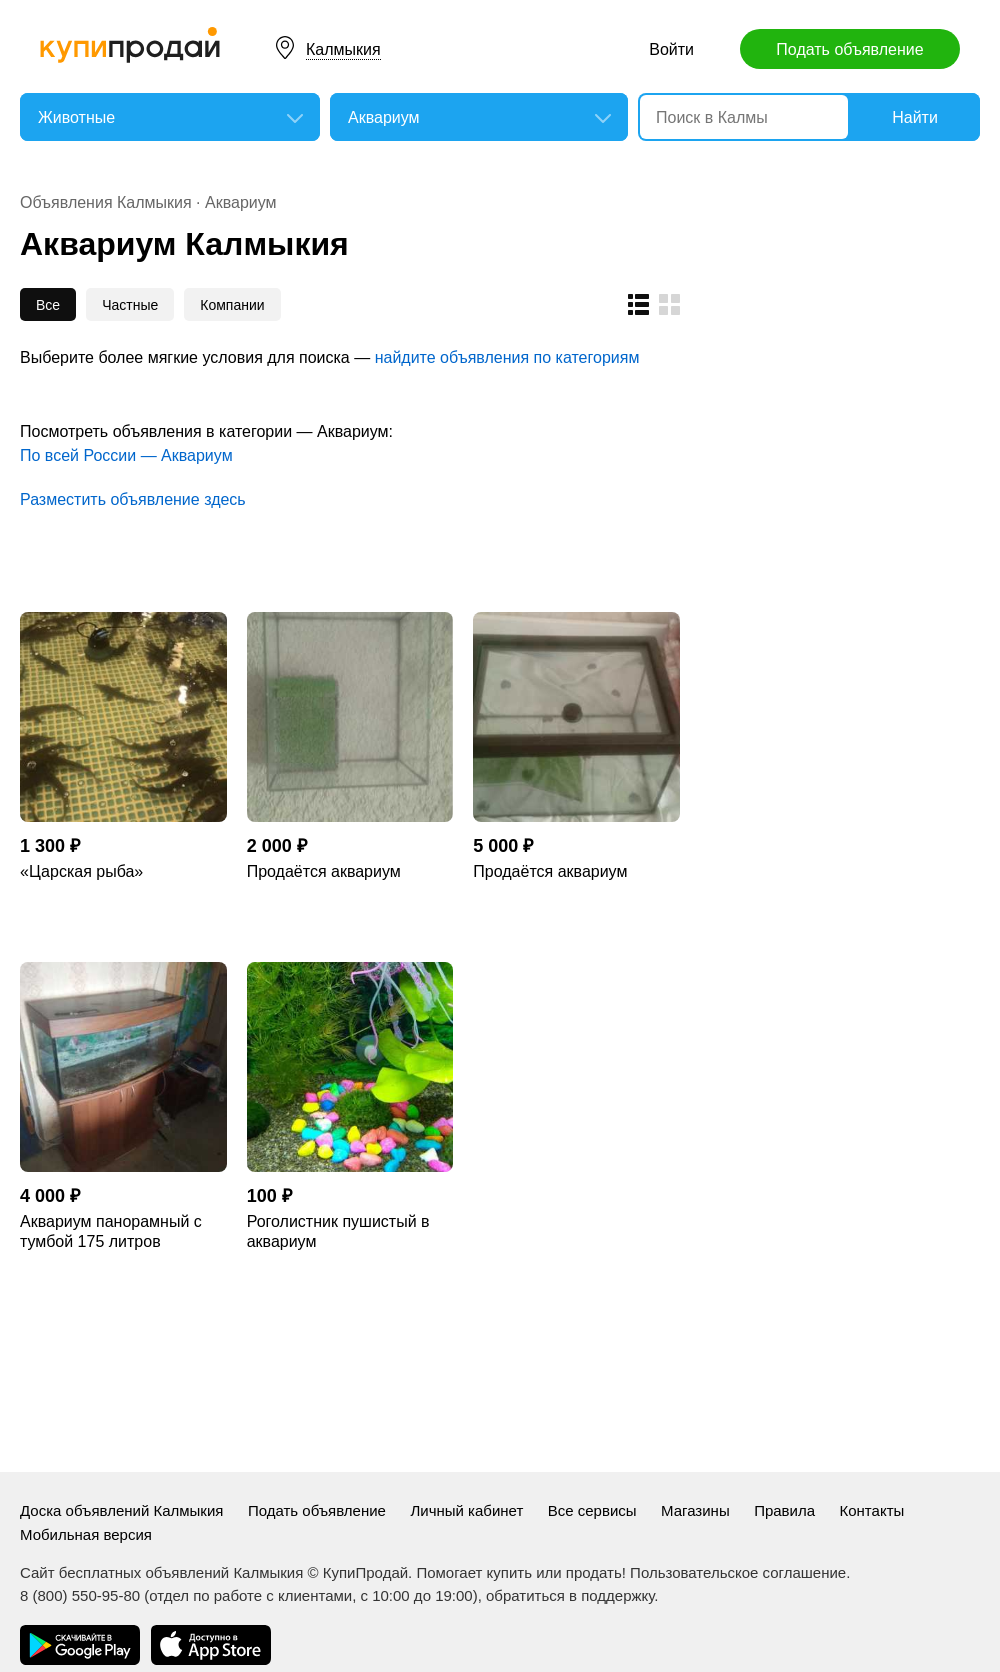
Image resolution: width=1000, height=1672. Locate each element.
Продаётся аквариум (324, 871)
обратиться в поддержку (570, 1595)
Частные (130, 305)
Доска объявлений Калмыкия (121, 1510)
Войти (671, 49)
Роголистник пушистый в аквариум (338, 1231)
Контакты (872, 1510)
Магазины (695, 1510)
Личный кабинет (466, 1510)
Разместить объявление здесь (133, 499)
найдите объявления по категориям (507, 357)
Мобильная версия (86, 1534)
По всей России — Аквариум (126, 455)
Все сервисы (592, 1510)
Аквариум (241, 202)
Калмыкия (343, 49)
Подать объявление (849, 49)
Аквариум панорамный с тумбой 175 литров (111, 1231)
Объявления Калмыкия (106, 202)
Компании (232, 305)
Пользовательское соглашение (738, 1572)
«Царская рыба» (81, 871)
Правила (784, 1510)
